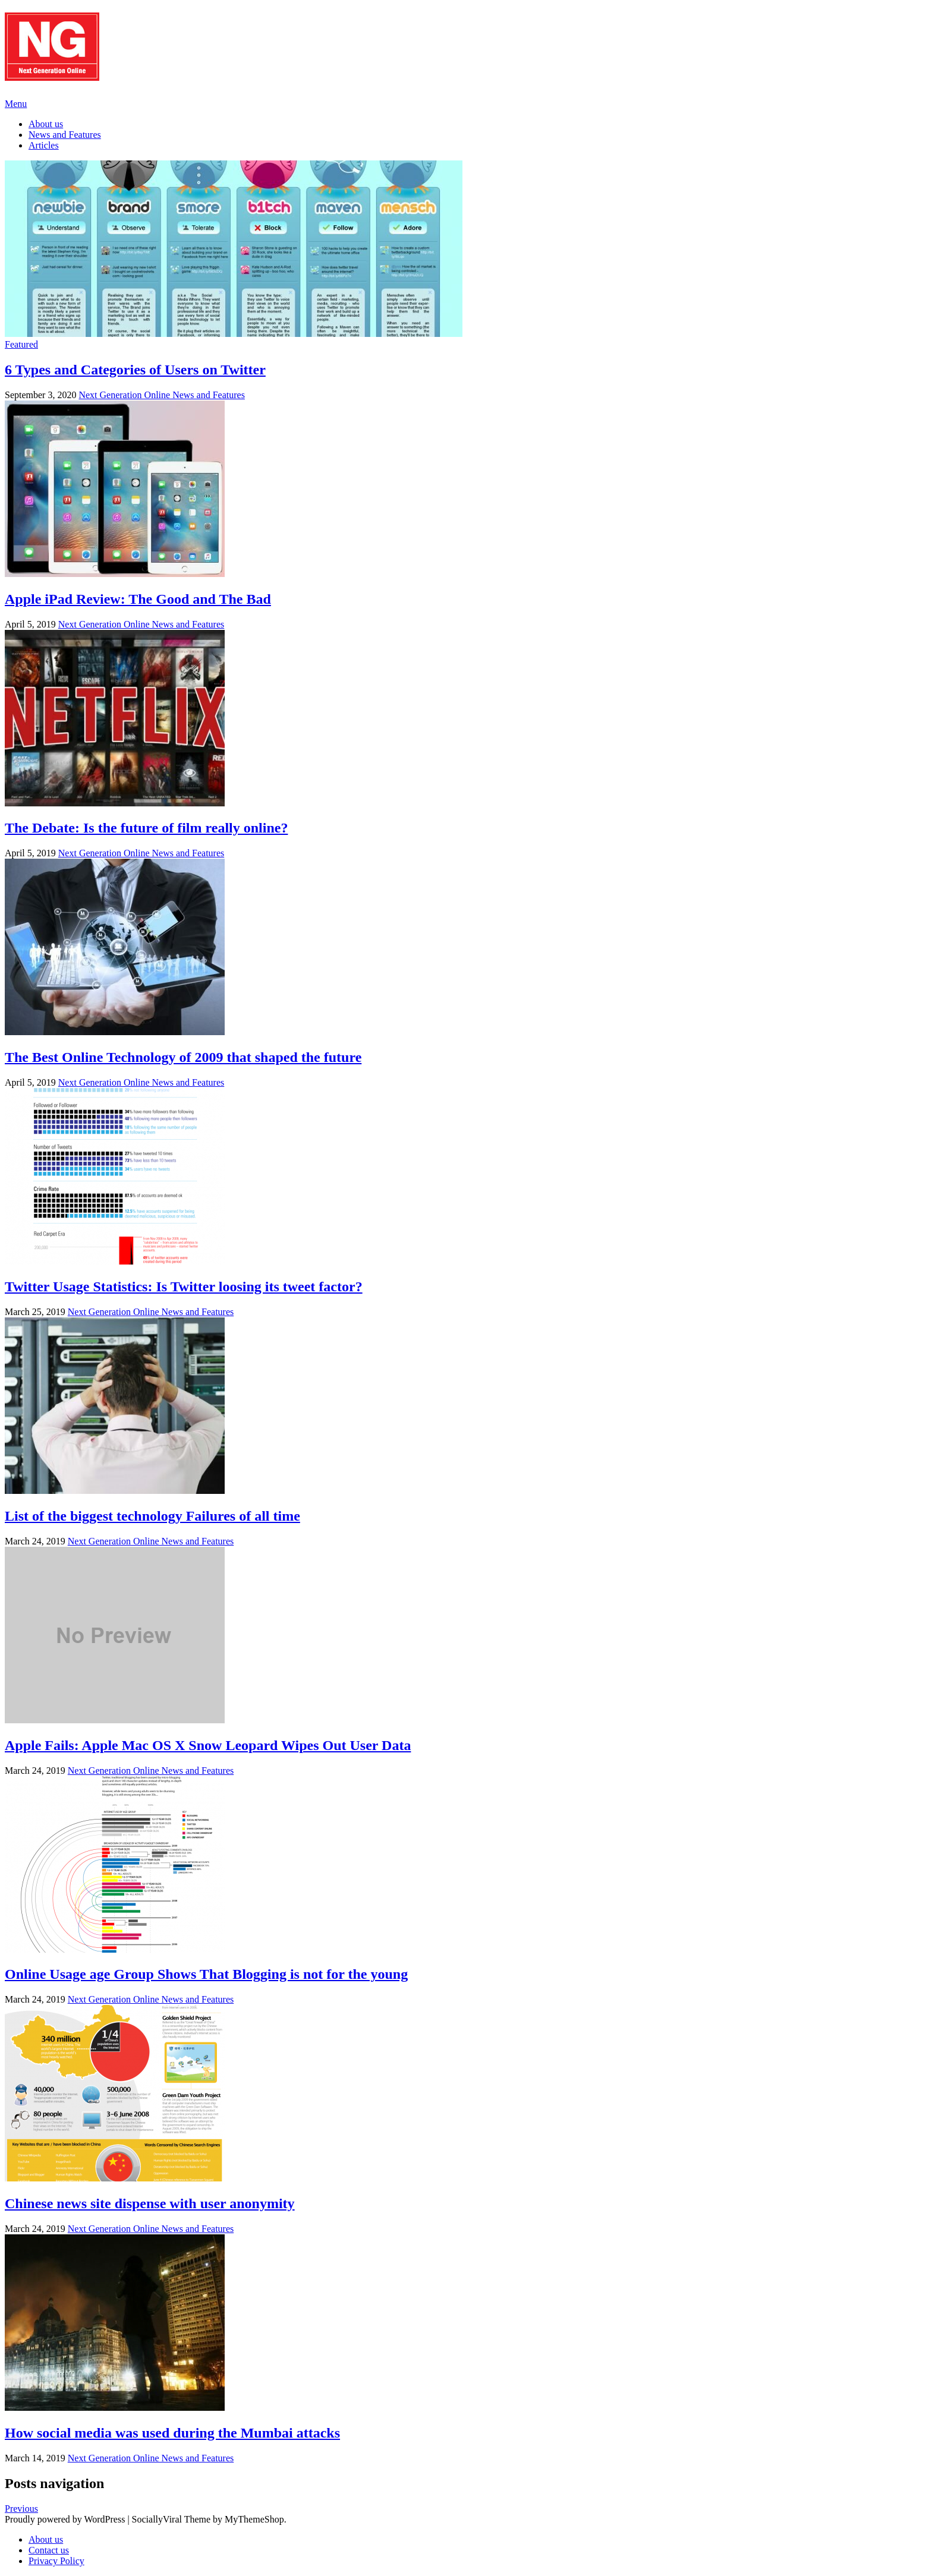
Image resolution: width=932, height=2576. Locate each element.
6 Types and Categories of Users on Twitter (135, 369)
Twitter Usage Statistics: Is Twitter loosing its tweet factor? (184, 1286)
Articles (44, 145)
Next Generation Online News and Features (161, 395)
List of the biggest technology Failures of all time (152, 1516)
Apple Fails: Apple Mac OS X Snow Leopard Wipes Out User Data (208, 1745)
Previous (21, 2509)
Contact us (49, 2550)
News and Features (65, 135)
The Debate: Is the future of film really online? (146, 827)
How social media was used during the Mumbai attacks (172, 2433)
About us (46, 124)
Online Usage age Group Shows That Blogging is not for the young (206, 1974)
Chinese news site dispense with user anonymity (150, 2203)
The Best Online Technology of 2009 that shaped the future (183, 1057)
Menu (16, 104)
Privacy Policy (56, 2561)
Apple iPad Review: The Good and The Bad (138, 599)
